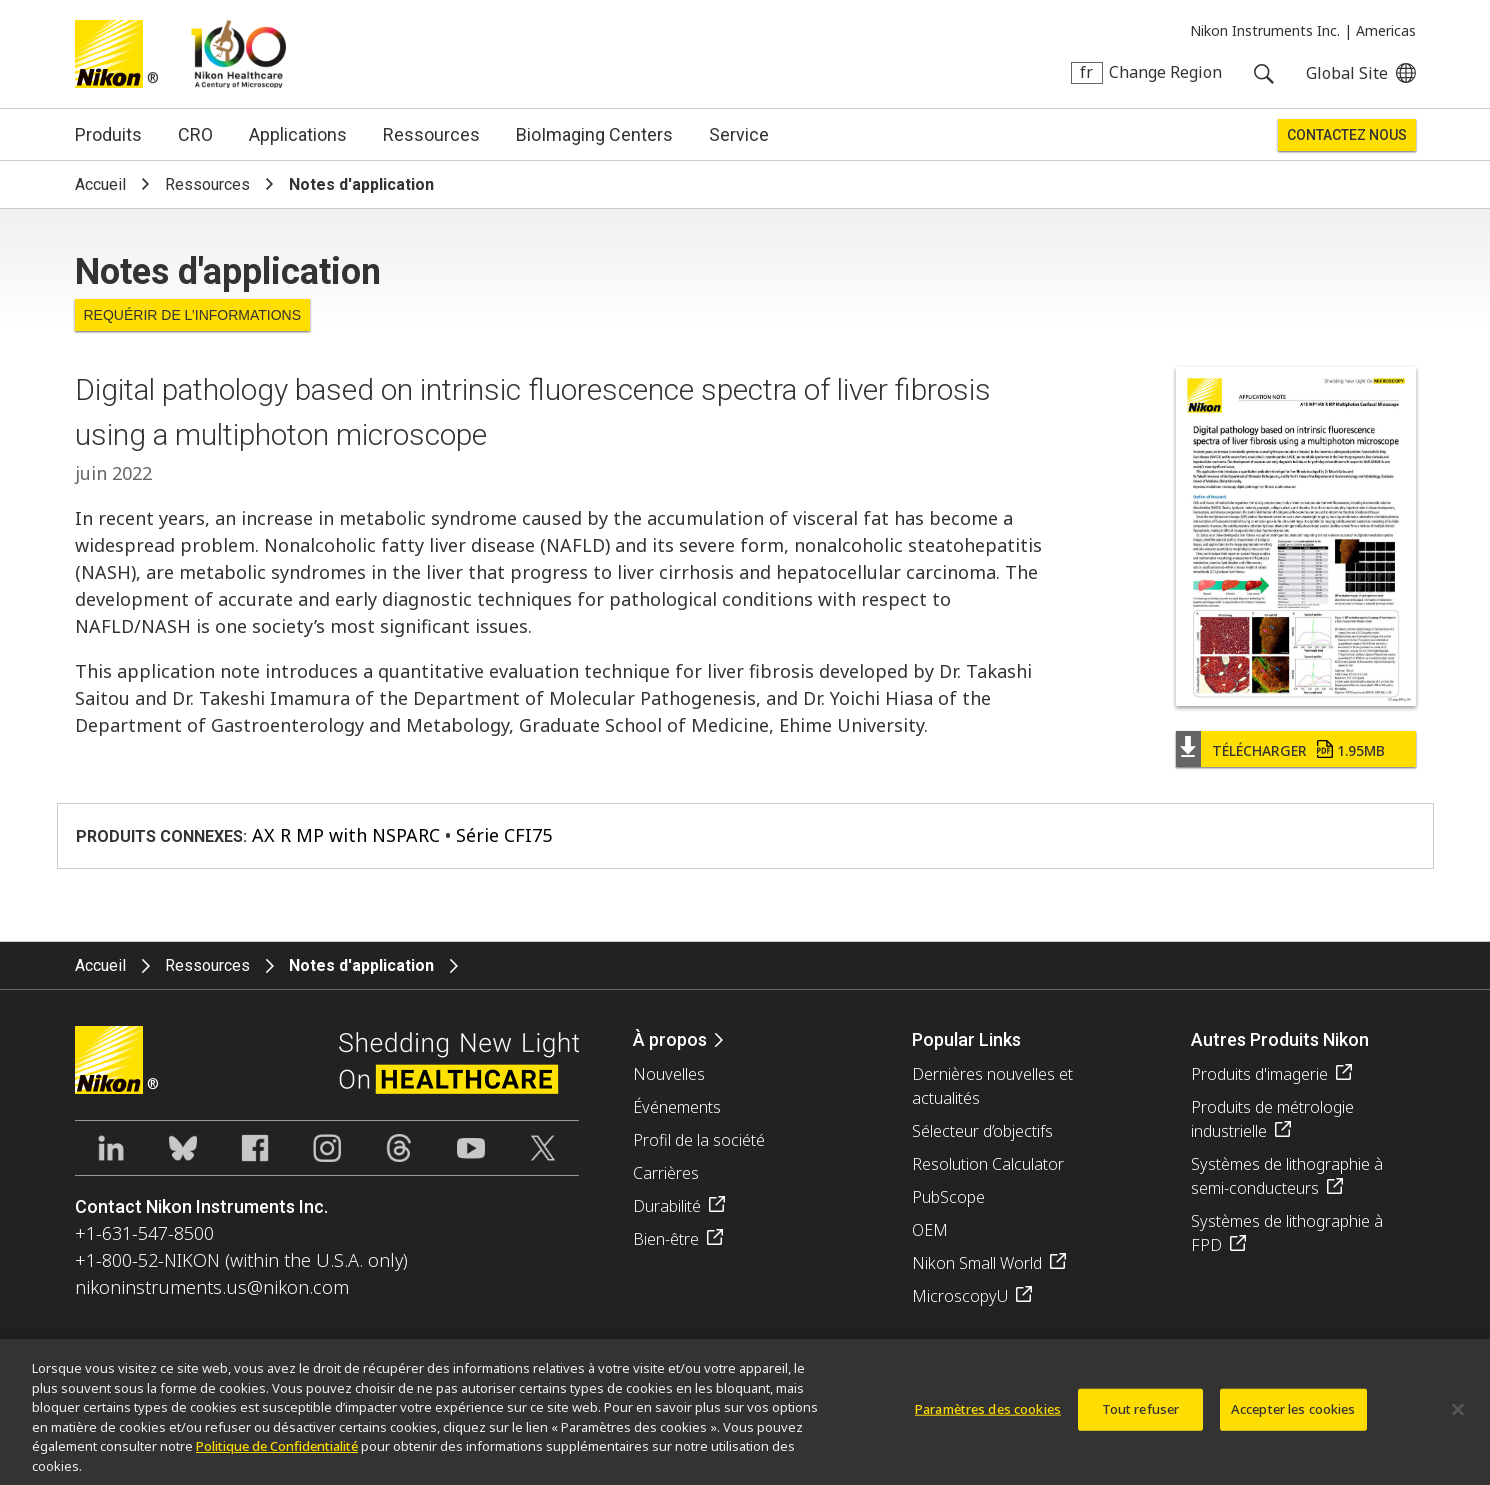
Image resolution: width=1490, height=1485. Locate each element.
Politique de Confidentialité (277, 1455)
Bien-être (666, 1239)
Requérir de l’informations (193, 315)
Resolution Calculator (988, 1164)
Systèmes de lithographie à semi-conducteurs (1287, 1176)
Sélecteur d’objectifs (982, 1131)
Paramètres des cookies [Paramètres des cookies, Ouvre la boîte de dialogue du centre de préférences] (988, 1419)
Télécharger (1298, 750)
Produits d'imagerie (1259, 1074)
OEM (930, 1230)
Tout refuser (1141, 1419)
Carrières (666, 1173)
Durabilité (667, 1206)
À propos (670, 1039)
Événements (677, 1107)
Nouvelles (669, 1074)
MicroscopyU (960, 1296)
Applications (298, 134)
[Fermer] (1458, 1419)
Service (739, 134)
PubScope (948, 1197)
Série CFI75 (504, 835)
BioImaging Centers (594, 134)
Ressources (431, 134)
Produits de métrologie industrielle (1272, 1119)
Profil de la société (699, 1140)
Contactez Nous (1347, 135)
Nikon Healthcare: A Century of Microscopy (238, 54)
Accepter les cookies (1293, 1419)
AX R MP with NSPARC (346, 835)
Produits (108, 134)
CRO (195, 134)
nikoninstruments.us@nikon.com (212, 1287)
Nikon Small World (977, 1263)
